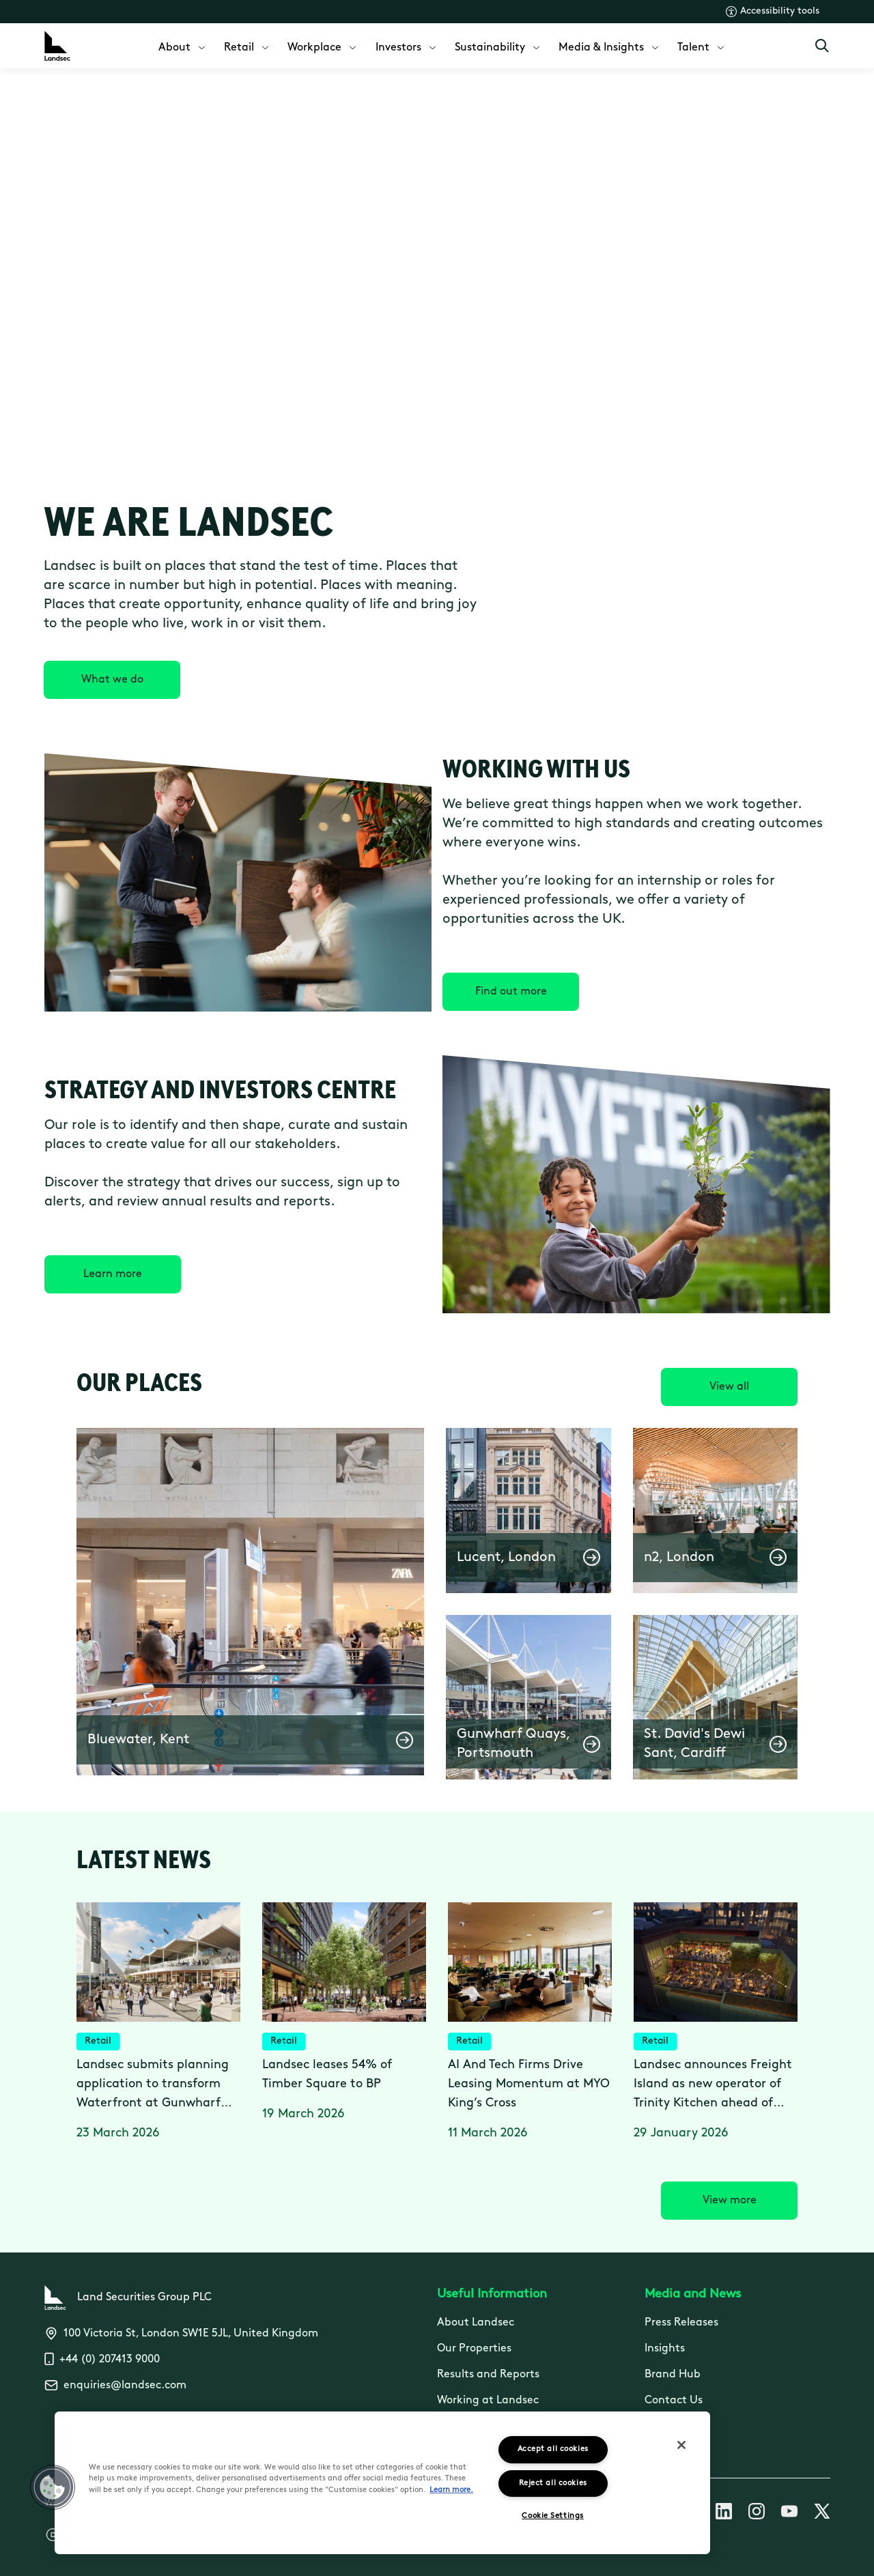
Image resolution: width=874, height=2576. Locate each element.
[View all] (729, 1387)
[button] (250, 1601)
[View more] (729, 2200)
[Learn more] (112, 1274)
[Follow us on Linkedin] (724, 2514)
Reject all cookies (553, 2483)
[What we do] (112, 680)
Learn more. (451, 2490)
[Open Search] (822, 45)
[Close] (681, 2445)
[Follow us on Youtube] (789, 2514)
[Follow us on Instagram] (756, 2514)
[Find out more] (510, 992)
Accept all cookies (553, 2449)
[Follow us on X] (822, 2514)
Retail (98, 2041)
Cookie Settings (552, 2516)
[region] (382, 2483)
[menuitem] (183, 46)
